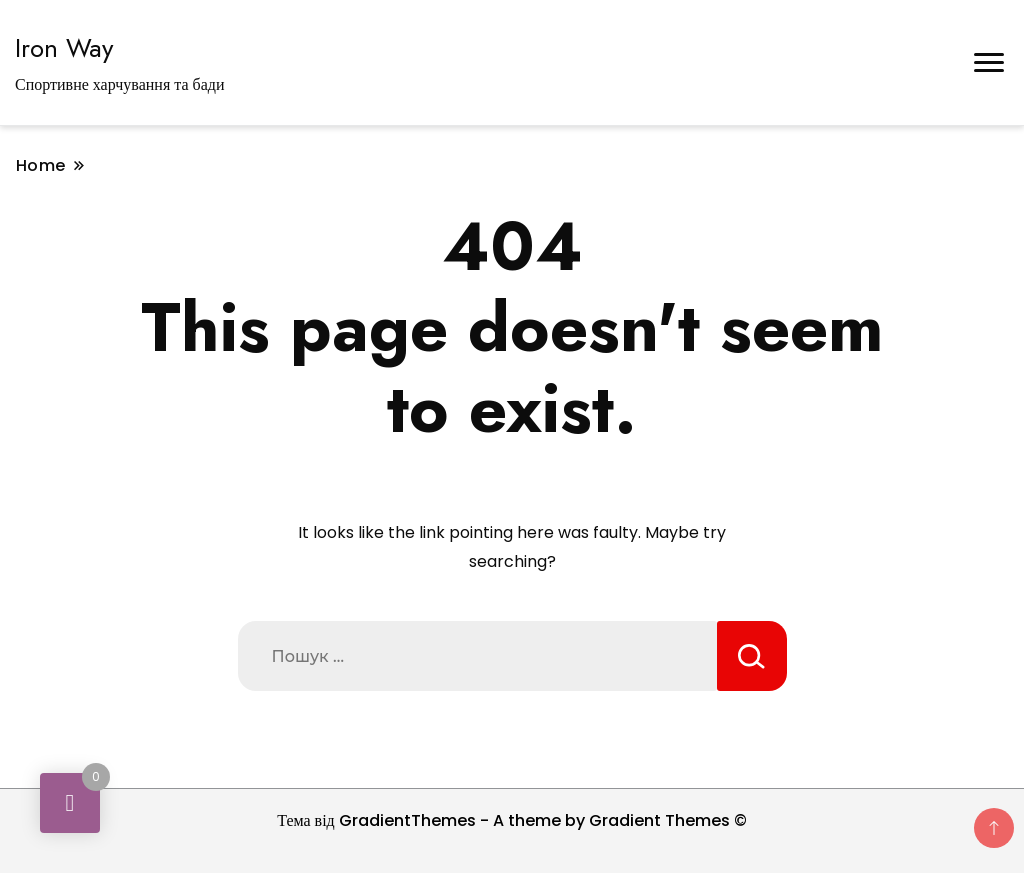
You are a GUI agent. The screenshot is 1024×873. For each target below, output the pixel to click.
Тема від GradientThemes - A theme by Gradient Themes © (512, 820)
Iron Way (64, 48)
